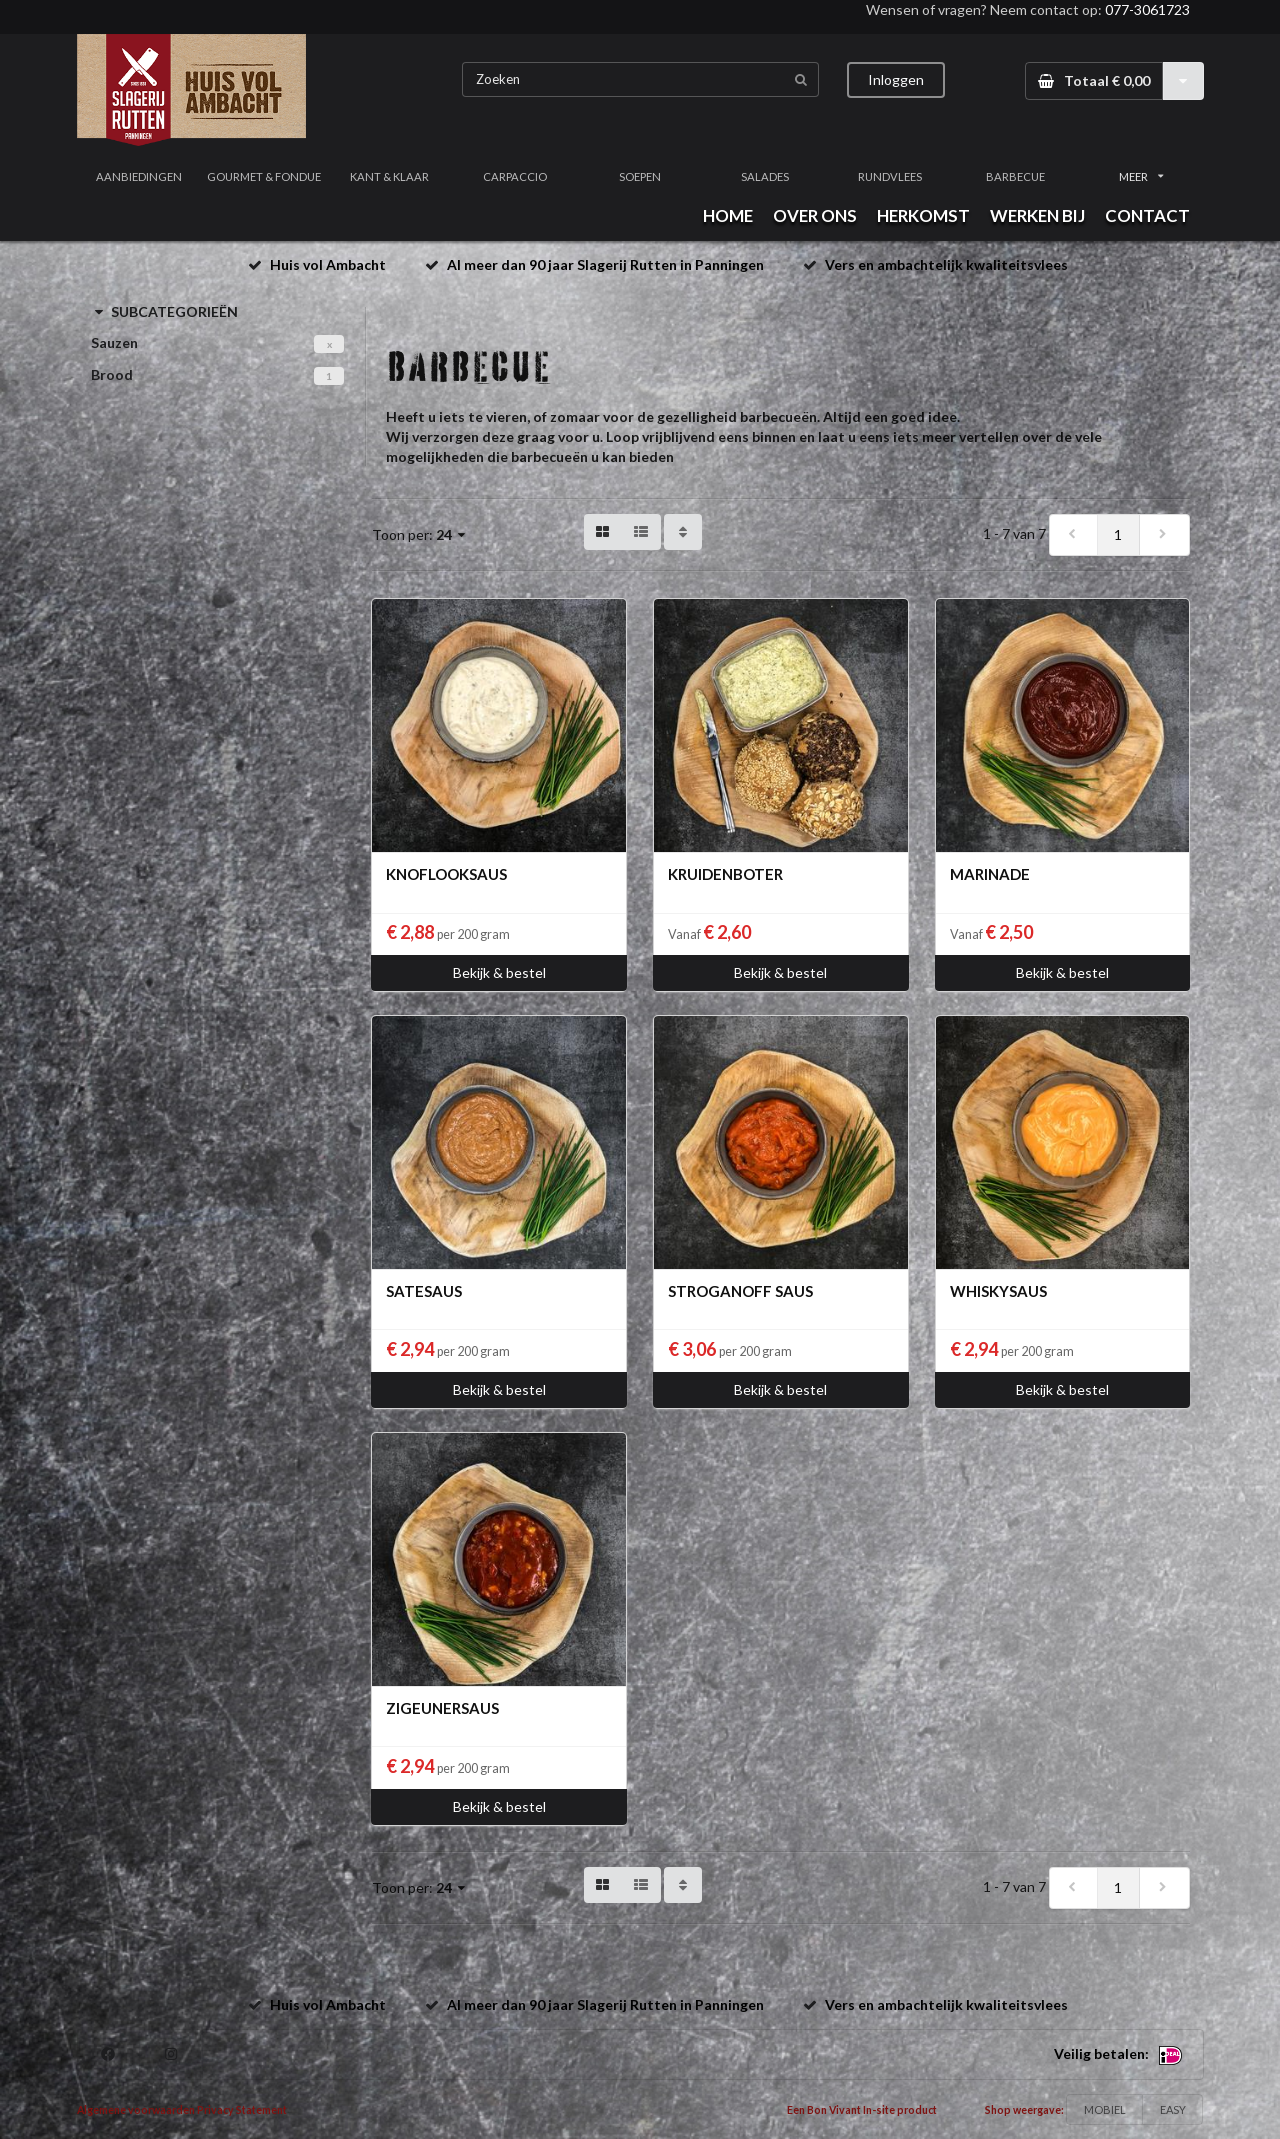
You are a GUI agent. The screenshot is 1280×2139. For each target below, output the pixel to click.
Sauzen (114, 342)
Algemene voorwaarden (136, 2110)
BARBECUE (1015, 176)
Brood (112, 374)
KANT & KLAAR (389, 176)
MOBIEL (1105, 2109)
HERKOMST (923, 215)
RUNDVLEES (890, 176)
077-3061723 (1147, 9)
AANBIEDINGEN (139, 176)
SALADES (765, 176)
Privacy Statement (242, 2110)
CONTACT (1147, 215)
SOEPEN (640, 176)
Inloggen (896, 79)
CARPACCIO (515, 176)
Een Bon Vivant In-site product (862, 2110)
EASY (1173, 2109)
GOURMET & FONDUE (264, 176)
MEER (1141, 176)
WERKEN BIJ (1037, 215)
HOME (728, 215)
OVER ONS (815, 215)
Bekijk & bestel (499, 972)
